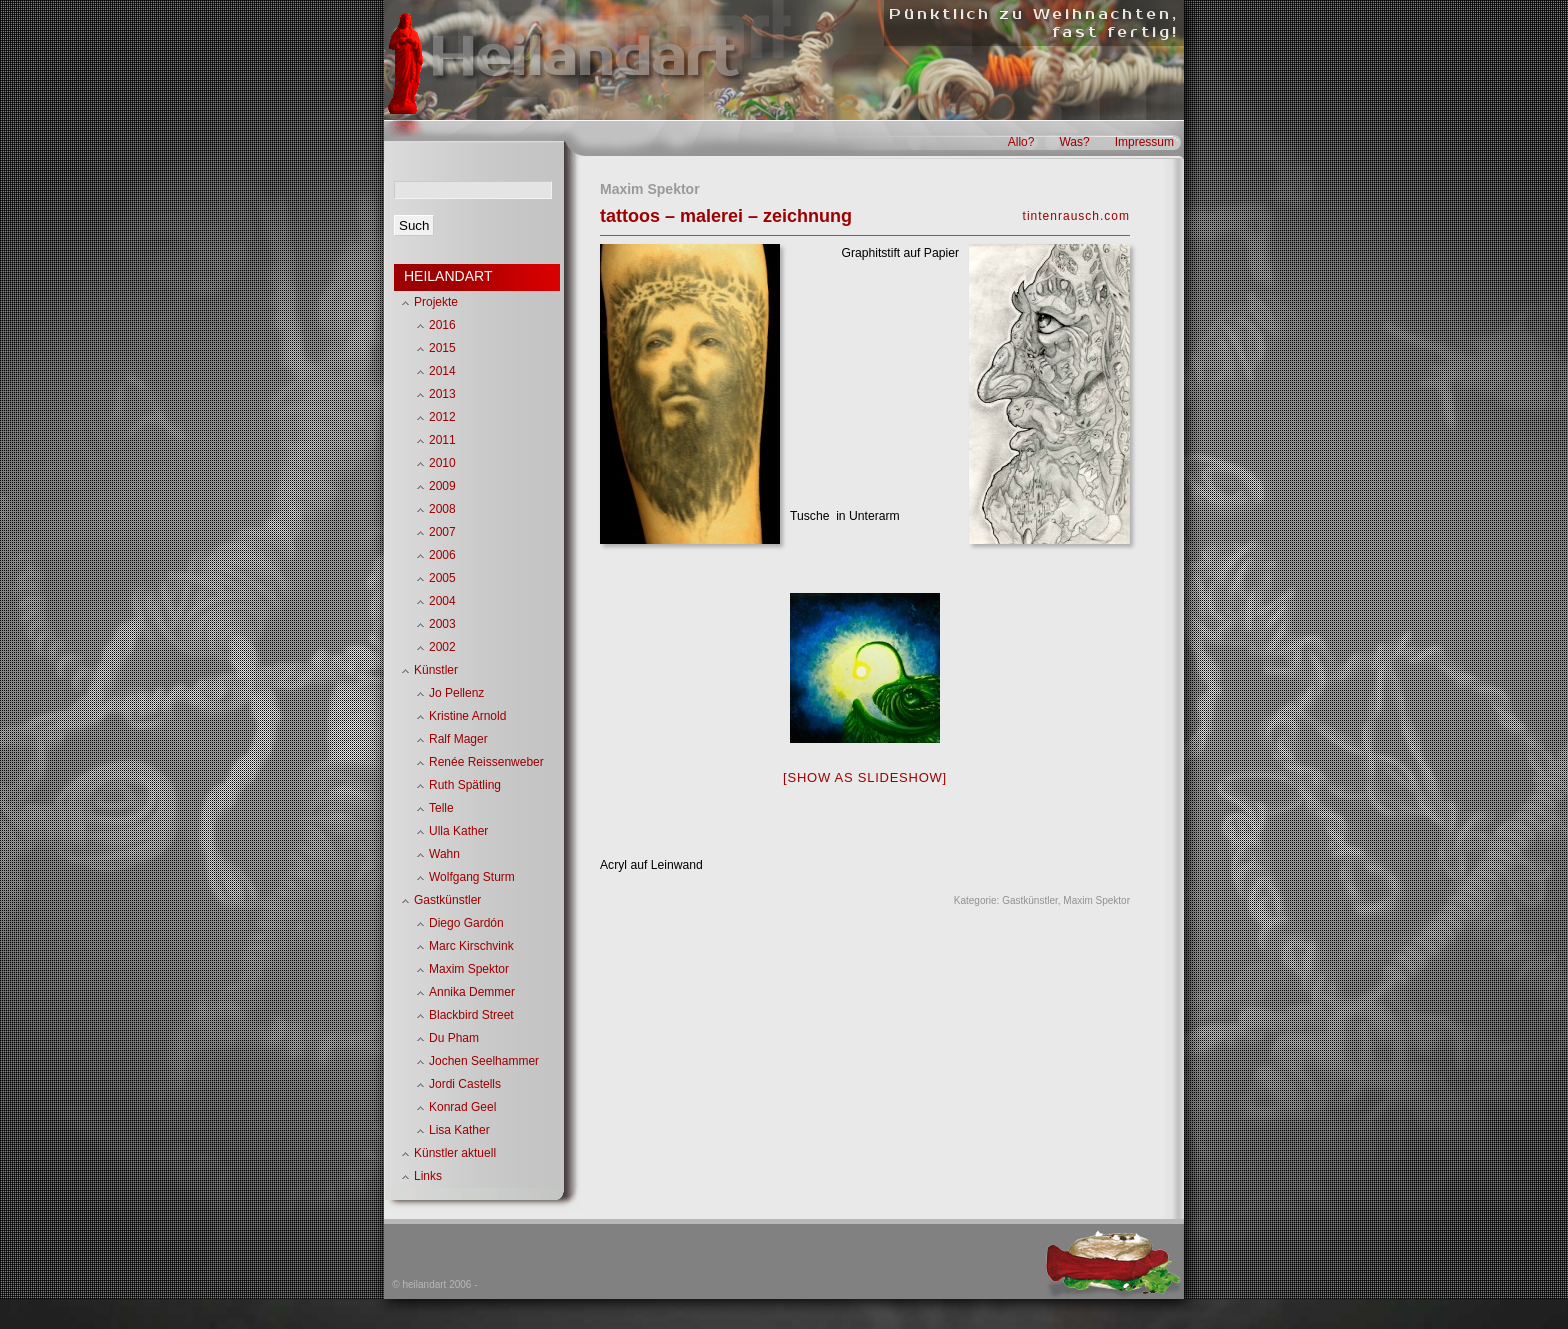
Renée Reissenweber (486, 762)
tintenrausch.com (1076, 216)
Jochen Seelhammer (484, 1061)
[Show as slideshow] (865, 777)
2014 (442, 371)
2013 (442, 394)
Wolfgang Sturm (472, 877)
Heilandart (583, 58)
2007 (442, 532)
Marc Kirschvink (471, 946)
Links (428, 1176)
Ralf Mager (458, 739)
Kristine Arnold (467, 716)
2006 (442, 555)
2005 (442, 578)
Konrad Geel (462, 1107)
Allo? (1021, 142)
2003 (442, 624)
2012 (442, 417)
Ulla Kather (458, 831)
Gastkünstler (1030, 900)
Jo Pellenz (456, 693)
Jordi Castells (465, 1084)
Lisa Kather (459, 1130)
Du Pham (454, 1038)
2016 (442, 325)
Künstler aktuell (455, 1153)
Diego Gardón (466, 923)
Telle (441, 808)
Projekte (436, 302)
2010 (442, 463)
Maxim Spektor (1096, 900)
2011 (442, 440)
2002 (442, 647)
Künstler (436, 670)
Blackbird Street (471, 1015)
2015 (442, 348)
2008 (442, 509)
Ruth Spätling (465, 785)
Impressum (1144, 142)
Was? (1074, 142)
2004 (442, 601)
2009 (442, 486)
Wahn (444, 854)
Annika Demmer (472, 992)
